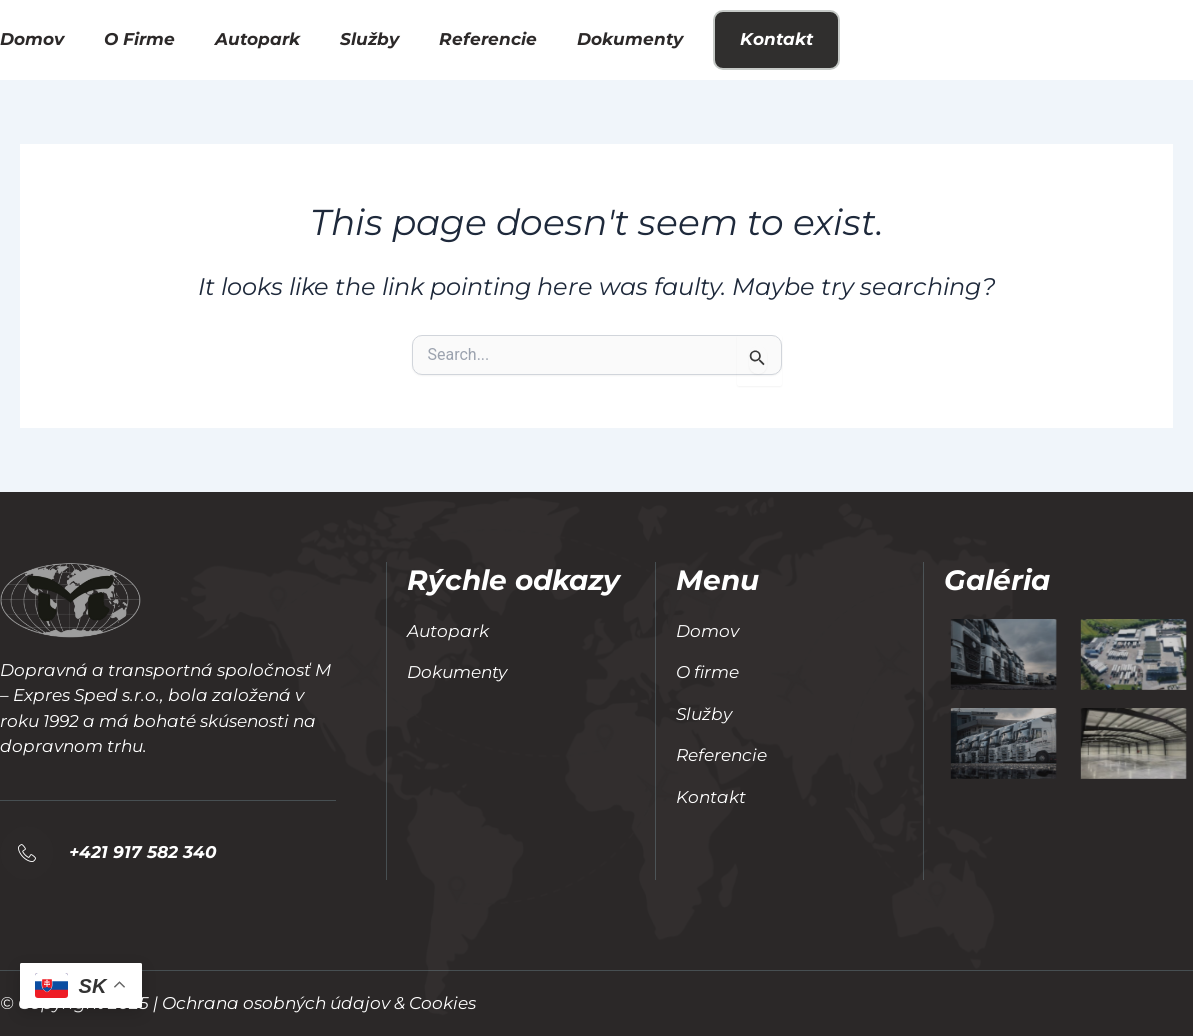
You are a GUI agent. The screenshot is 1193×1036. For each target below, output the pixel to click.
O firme (139, 39)
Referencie (488, 39)
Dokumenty (630, 39)
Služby (369, 39)
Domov (32, 39)
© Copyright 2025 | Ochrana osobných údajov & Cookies (238, 1003)
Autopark (257, 39)
